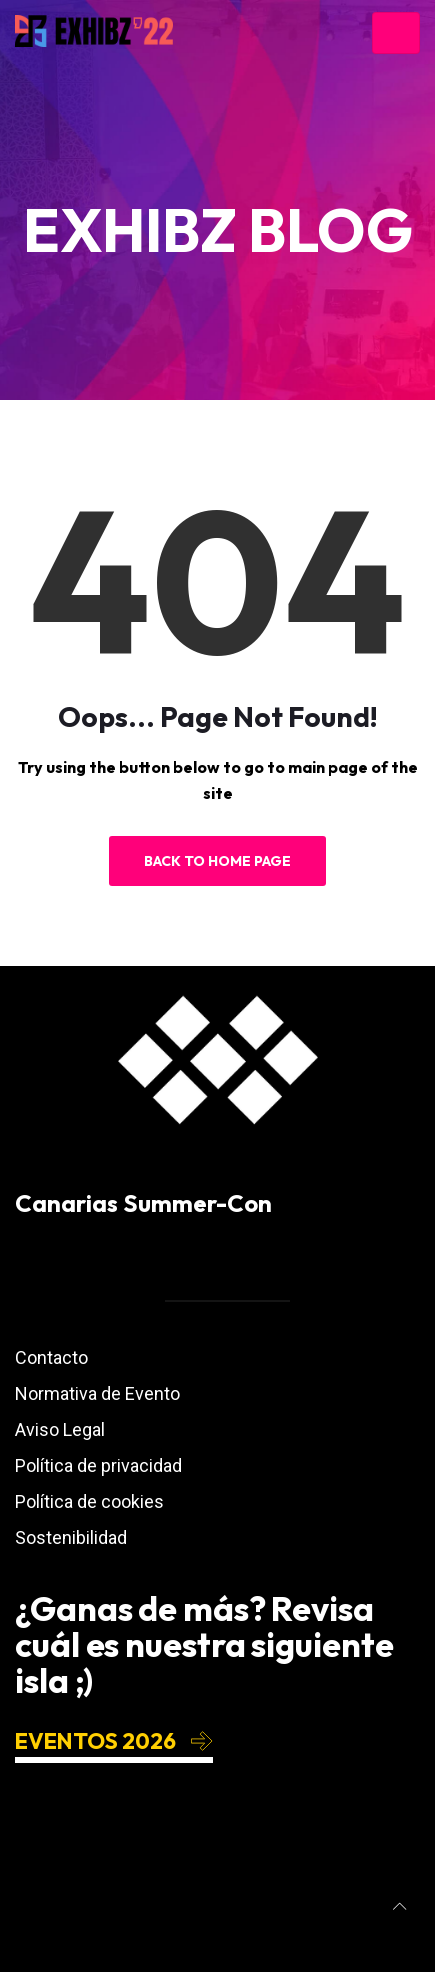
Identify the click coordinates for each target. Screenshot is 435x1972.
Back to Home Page (217, 861)
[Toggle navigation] (396, 33)
